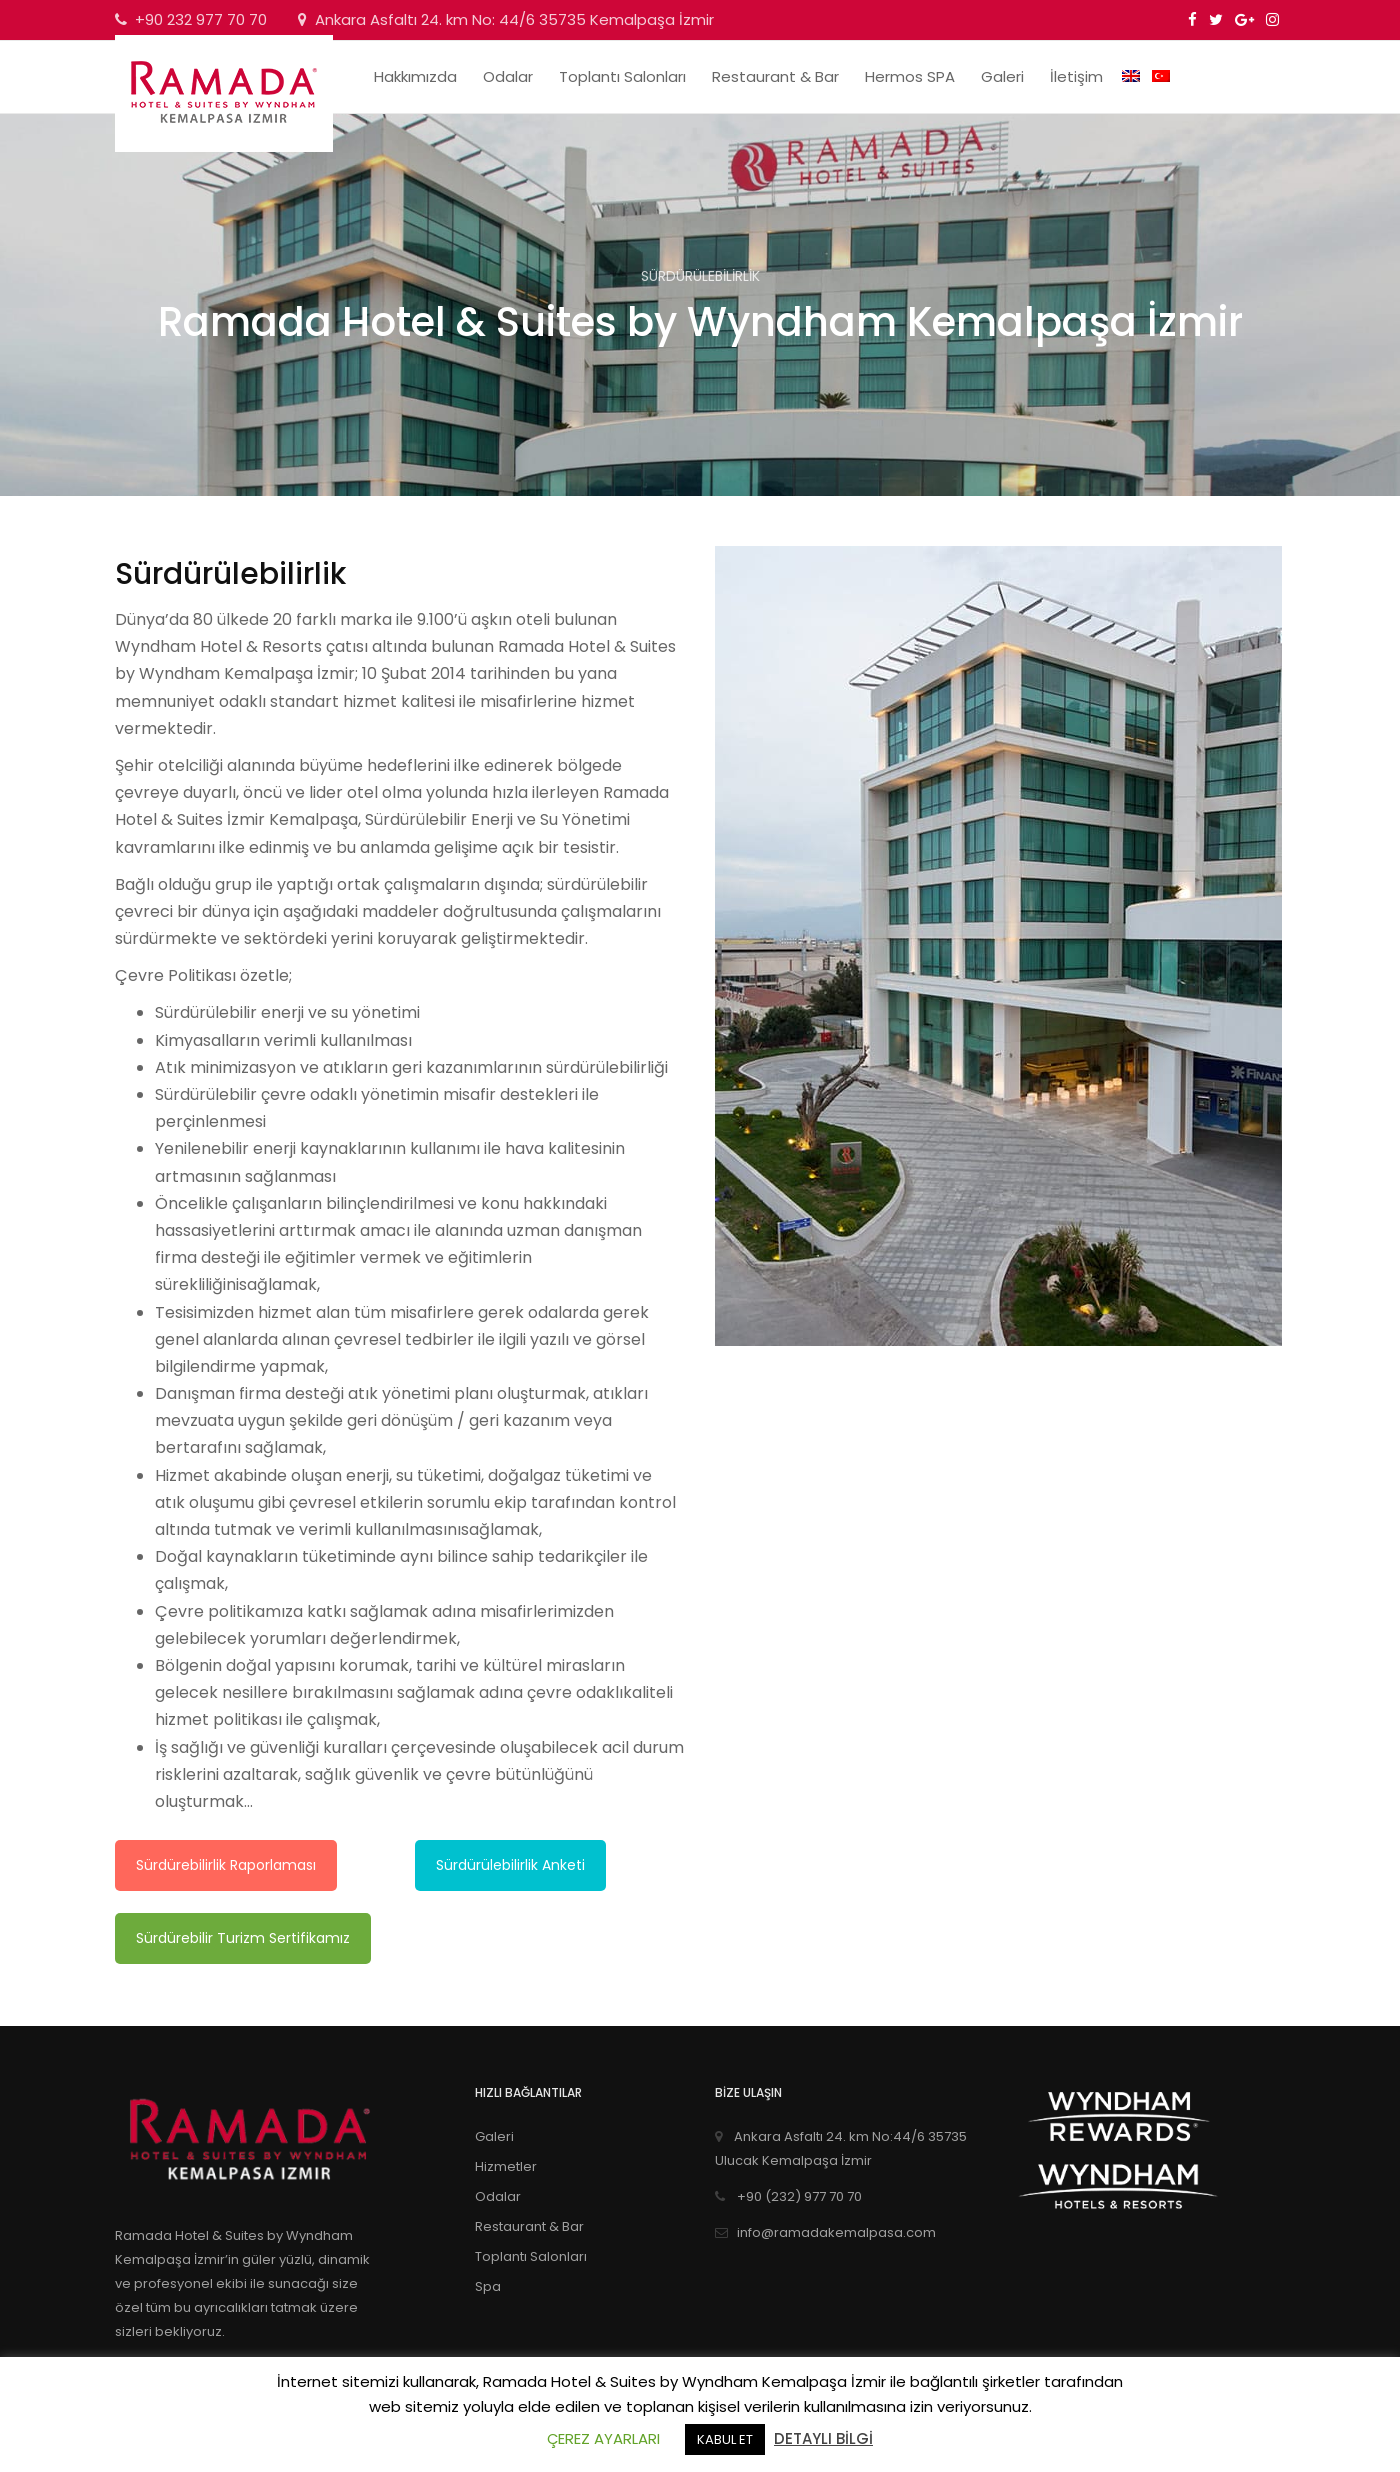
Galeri (1002, 76)
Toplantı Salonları (622, 76)
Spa (488, 2286)
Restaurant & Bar (775, 76)
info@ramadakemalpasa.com (825, 2232)
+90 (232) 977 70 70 (788, 2196)
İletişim (1076, 76)
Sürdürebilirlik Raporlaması (226, 1865)
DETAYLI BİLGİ (823, 2438)
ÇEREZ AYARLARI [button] (603, 2438)
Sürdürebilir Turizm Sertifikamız (243, 1938)
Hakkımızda (415, 76)
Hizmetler (506, 2166)
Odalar (508, 76)
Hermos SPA (910, 76)
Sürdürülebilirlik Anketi (510, 1865)
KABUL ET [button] (725, 2439)
